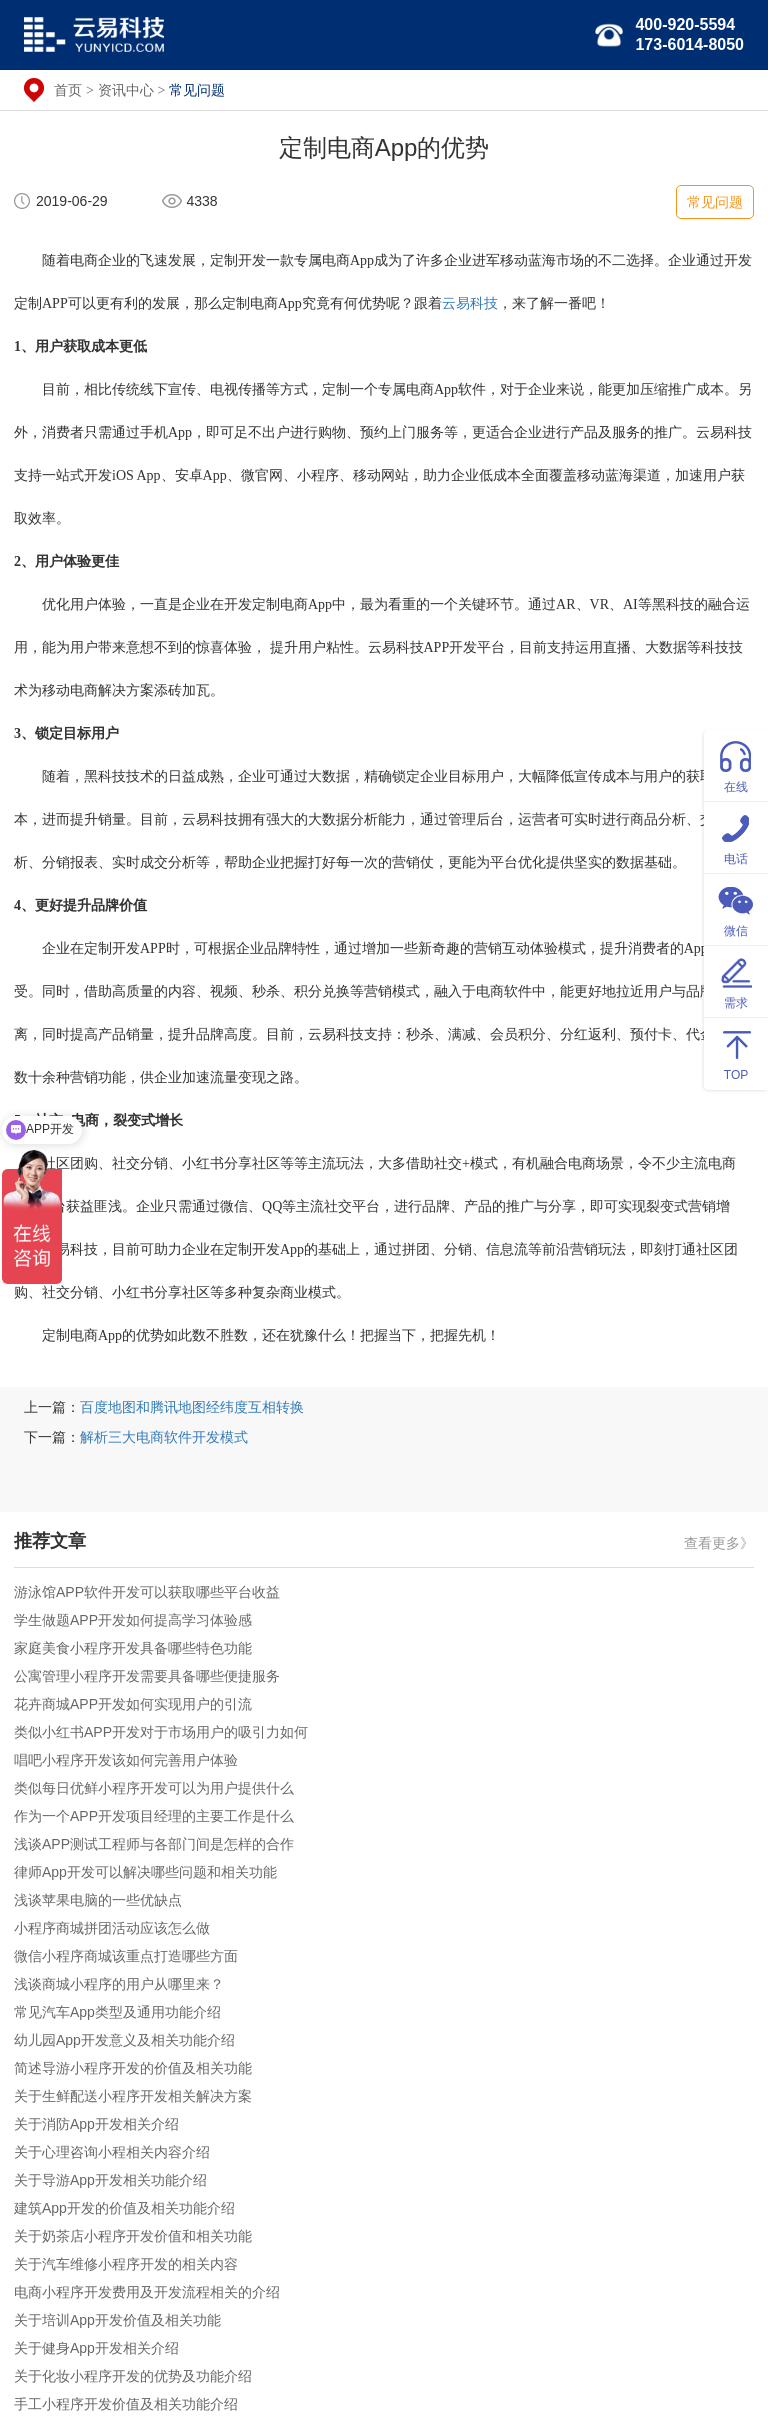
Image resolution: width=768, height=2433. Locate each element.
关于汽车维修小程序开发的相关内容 (126, 2264)
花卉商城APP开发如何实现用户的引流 (133, 1704)
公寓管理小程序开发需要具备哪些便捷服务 (147, 1676)
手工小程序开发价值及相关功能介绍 (126, 2404)
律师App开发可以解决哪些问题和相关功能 (145, 1872)
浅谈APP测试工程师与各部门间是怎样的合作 (154, 1844)
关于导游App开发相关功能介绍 (110, 2180)
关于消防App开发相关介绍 (96, 2124)
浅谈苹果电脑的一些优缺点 (98, 1900)
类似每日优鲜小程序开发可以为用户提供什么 (154, 1788)
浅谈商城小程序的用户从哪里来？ (119, 1984)
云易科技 (470, 303)
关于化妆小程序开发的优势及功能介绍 (133, 2376)
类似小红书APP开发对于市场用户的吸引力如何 (161, 1732)
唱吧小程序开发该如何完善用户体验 (126, 1760)
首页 (68, 90)
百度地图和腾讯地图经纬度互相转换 (192, 1407)
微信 (736, 908)
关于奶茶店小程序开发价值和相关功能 (133, 2236)
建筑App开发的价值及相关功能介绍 (124, 2208)
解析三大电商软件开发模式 (164, 1437)
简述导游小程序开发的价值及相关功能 (133, 2068)
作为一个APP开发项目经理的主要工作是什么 (154, 1816)
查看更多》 (719, 1543)
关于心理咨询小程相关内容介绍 (112, 2152)
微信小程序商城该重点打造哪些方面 (126, 1956)
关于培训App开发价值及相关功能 (117, 2320)
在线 (736, 764)
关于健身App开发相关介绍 (96, 2348)
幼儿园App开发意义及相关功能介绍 (124, 2040)
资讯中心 (126, 90)
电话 (736, 836)
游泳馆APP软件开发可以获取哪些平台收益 (147, 1592)
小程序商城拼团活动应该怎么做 (112, 1928)
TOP (736, 1052)
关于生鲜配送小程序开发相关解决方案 (133, 2096)
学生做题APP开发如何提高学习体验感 (133, 1620)
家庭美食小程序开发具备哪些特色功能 (133, 1648)
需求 (736, 980)
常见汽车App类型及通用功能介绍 (117, 2012)
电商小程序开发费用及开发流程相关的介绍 (147, 2292)
